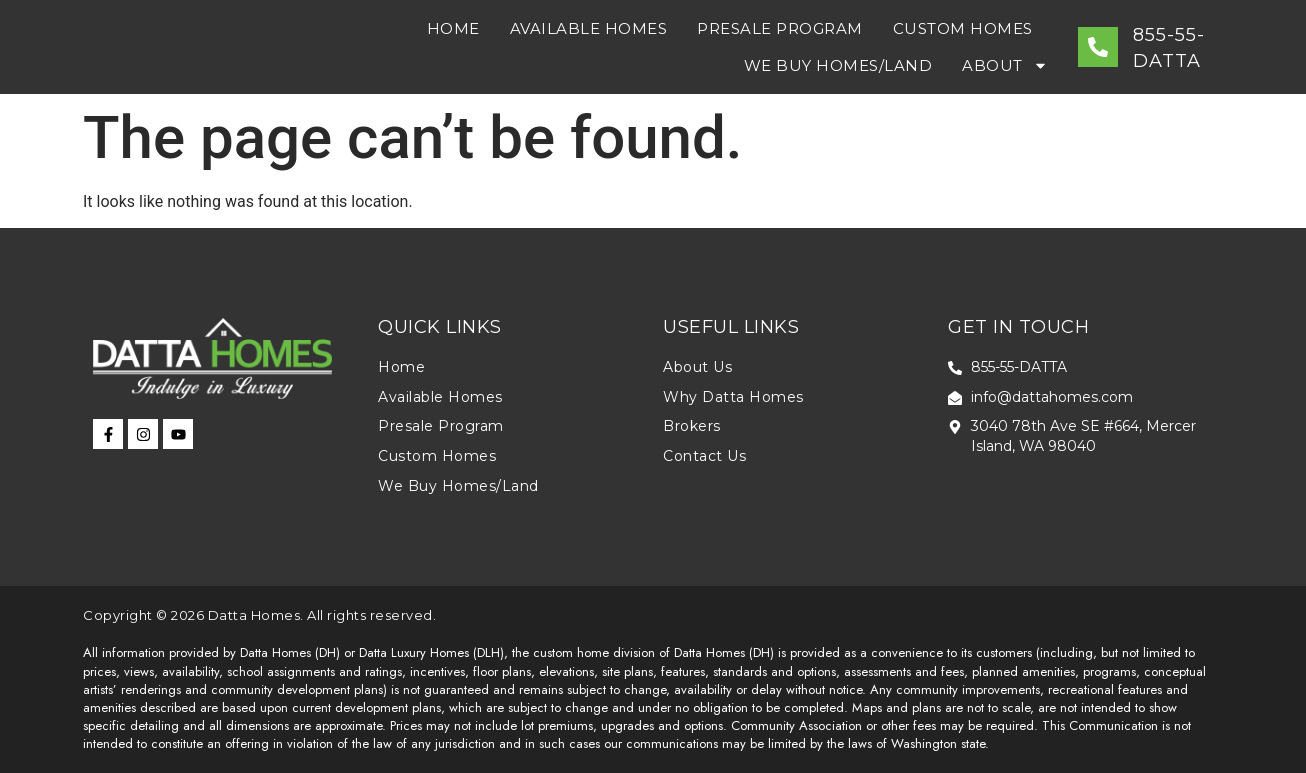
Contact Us (704, 456)
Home (453, 28)
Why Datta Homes (733, 397)
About (1005, 65)
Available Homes (589, 28)
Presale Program (780, 28)
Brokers (692, 426)
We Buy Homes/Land (838, 65)
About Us (697, 367)
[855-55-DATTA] (1098, 47)
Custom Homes (963, 28)
